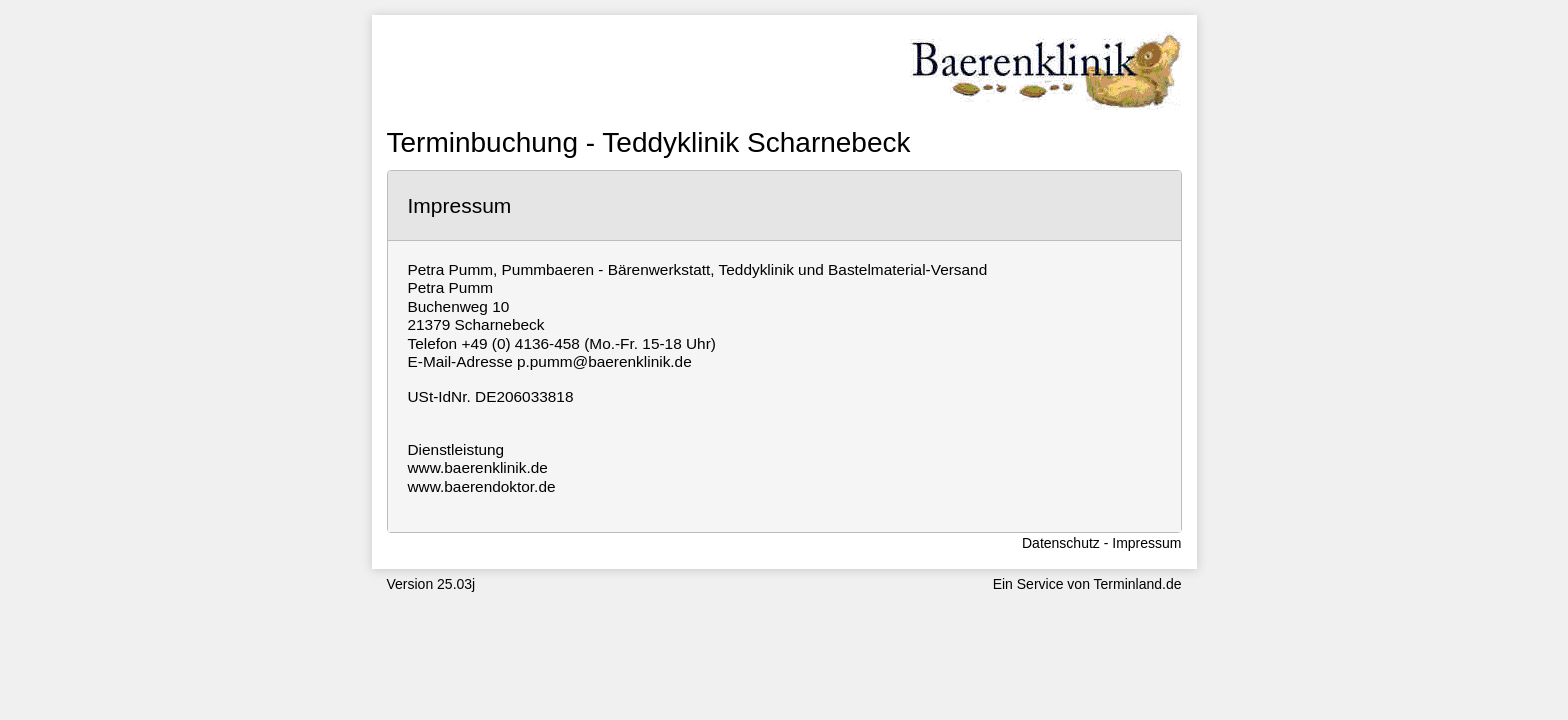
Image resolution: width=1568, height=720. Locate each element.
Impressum (1146, 543)
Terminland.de (1138, 584)
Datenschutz (1061, 543)
